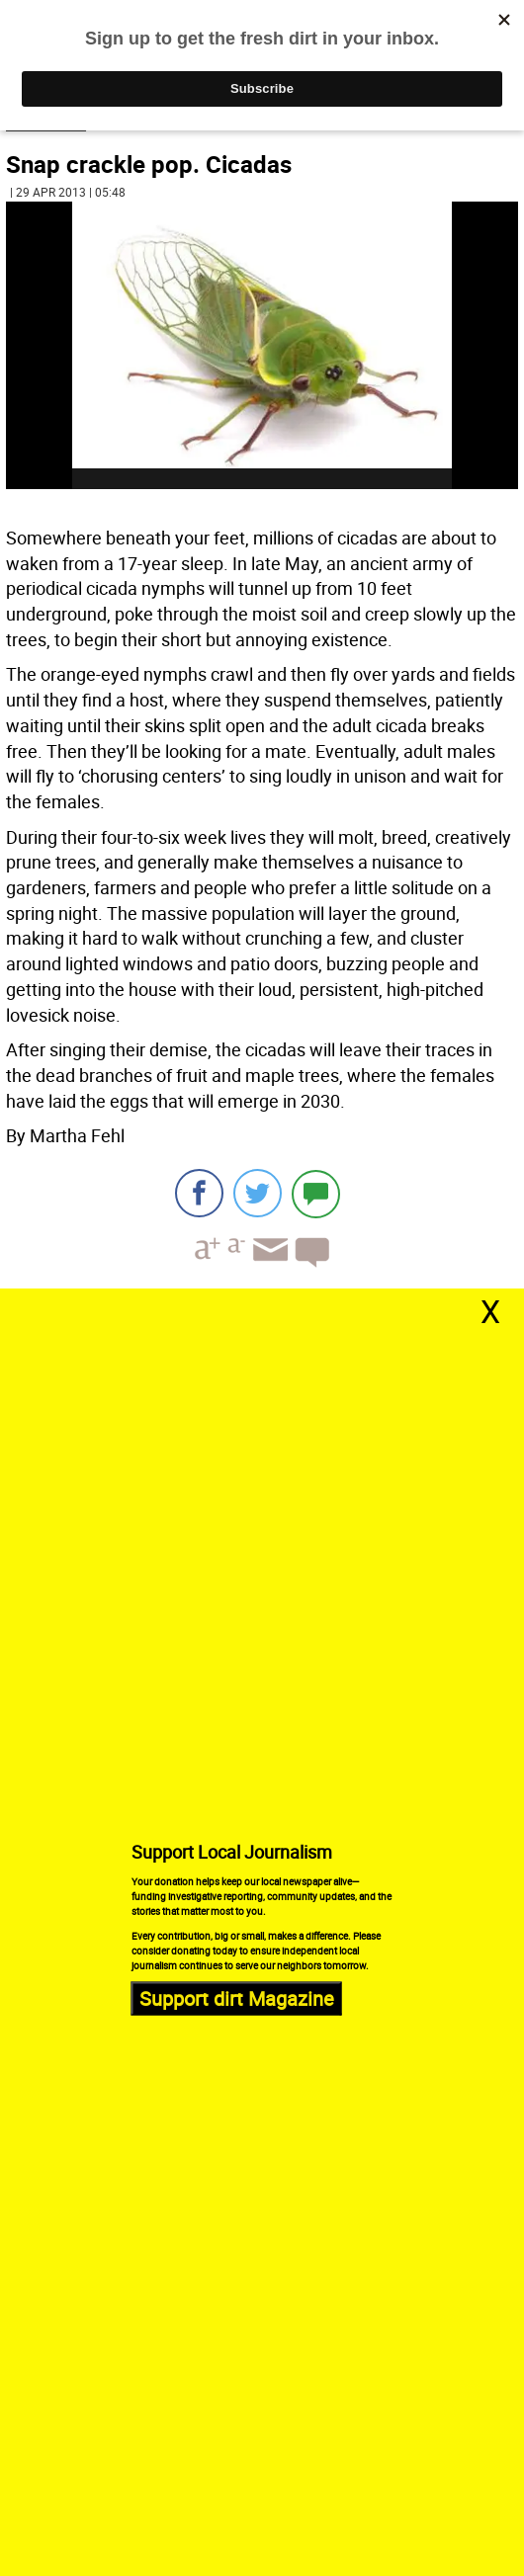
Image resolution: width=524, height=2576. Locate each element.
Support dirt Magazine (236, 1998)
